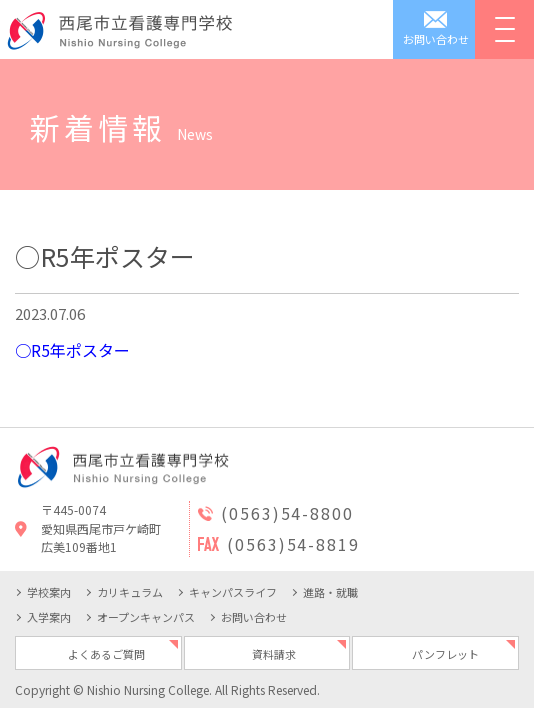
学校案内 (49, 592)
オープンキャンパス (146, 617)
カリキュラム (130, 592)
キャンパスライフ (233, 592)
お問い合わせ (254, 617)
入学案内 (49, 617)
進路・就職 (330, 592)
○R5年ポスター (72, 350)
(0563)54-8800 (287, 513)
